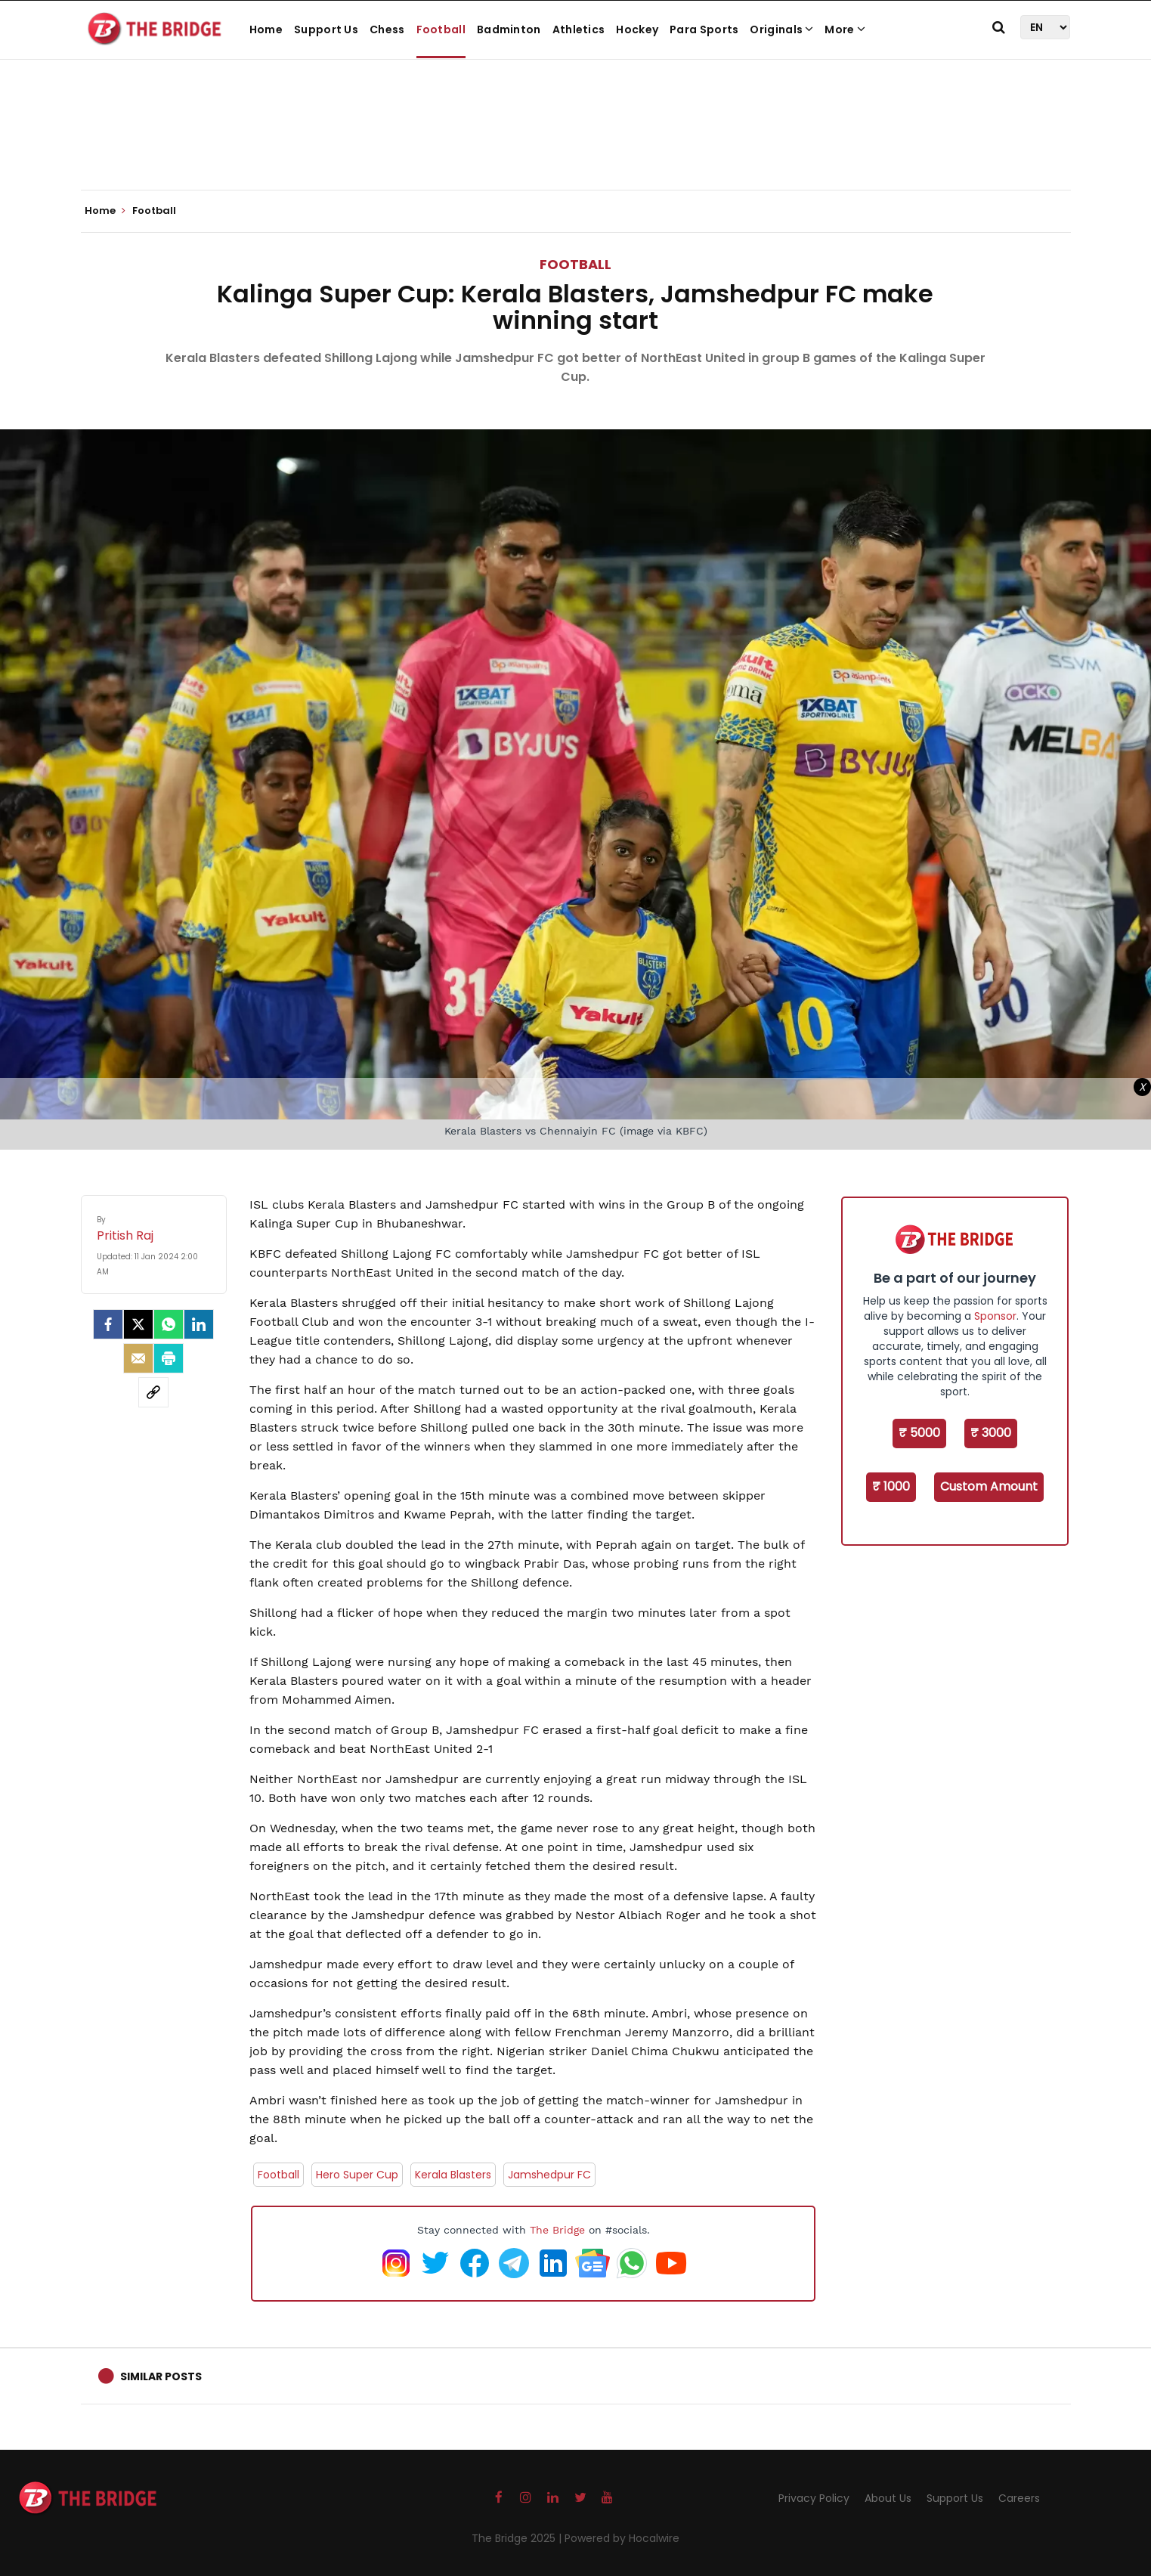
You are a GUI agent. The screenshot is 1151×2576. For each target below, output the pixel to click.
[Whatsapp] (168, 1324)
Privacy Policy (813, 2498)
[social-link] (153, 1392)
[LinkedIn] (199, 1324)
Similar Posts (161, 2376)
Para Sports (704, 29)
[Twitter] (138, 1324)
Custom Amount (989, 1486)
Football (441, 29)
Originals (781, 29)
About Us (888, 2498)
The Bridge (557, 2230)
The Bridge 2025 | (518, 2538)
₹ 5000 (919, 1432)
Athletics (578, 29)
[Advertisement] (576, 143)
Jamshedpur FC (549, 2174)
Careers (1019, 2498)
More (845, 29)
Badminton (509, 29)
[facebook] (108, 1324)
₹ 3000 (990, 1432)
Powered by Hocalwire (622, 2538)
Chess (387, 29)
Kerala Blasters (453, 2174)
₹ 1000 (891, 1486)
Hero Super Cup (357, 2174)
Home (266, 29)
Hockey (637, 29)
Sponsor (995, 1316)
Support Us (326, 29)
